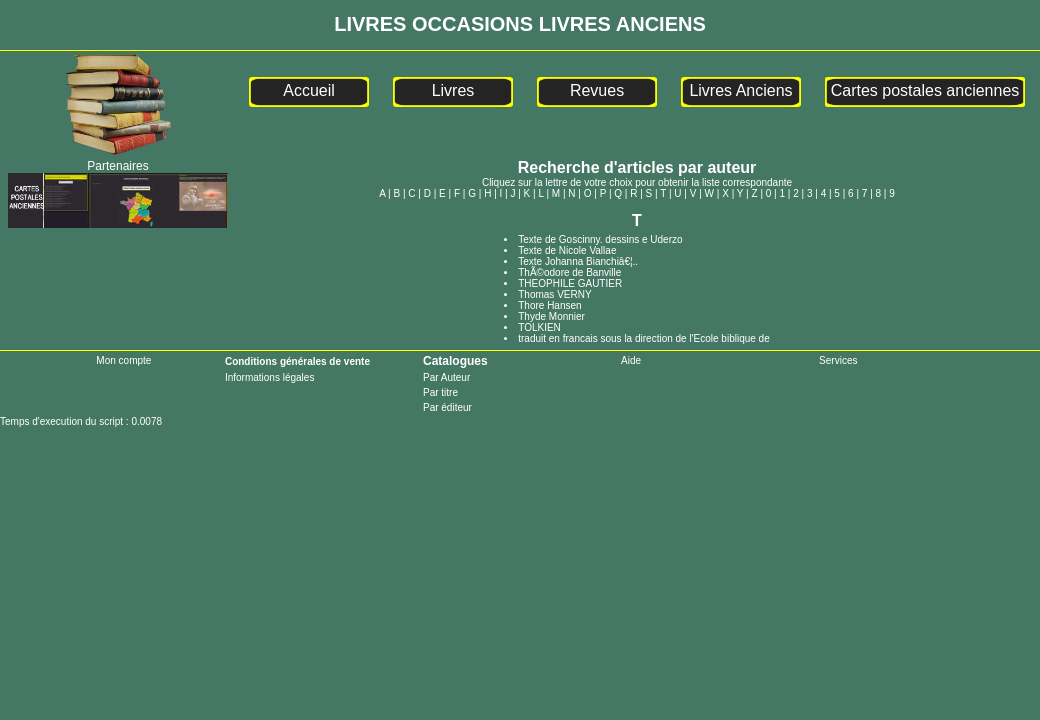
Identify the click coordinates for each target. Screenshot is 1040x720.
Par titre (440, 392)
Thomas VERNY (554, 294)
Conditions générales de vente (297, 361)
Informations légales (270, 377)
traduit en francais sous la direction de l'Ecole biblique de (644, 338)
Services (838, 360)
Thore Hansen (549, 305)
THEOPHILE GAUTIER (570, 283)
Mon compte (123, 360)
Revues (597, 90)
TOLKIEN (539, 327)
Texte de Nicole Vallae (567, 250)
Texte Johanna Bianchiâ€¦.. (578, 261)
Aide (631, 360)
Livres (453, 90)
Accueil (309, 90)
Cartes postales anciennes (925, 90)
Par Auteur (446, 377)
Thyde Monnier (551, 316)
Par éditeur (447, 407)
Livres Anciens (740, 90)
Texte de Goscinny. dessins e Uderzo (600, 239)
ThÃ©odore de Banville (569, 272)
